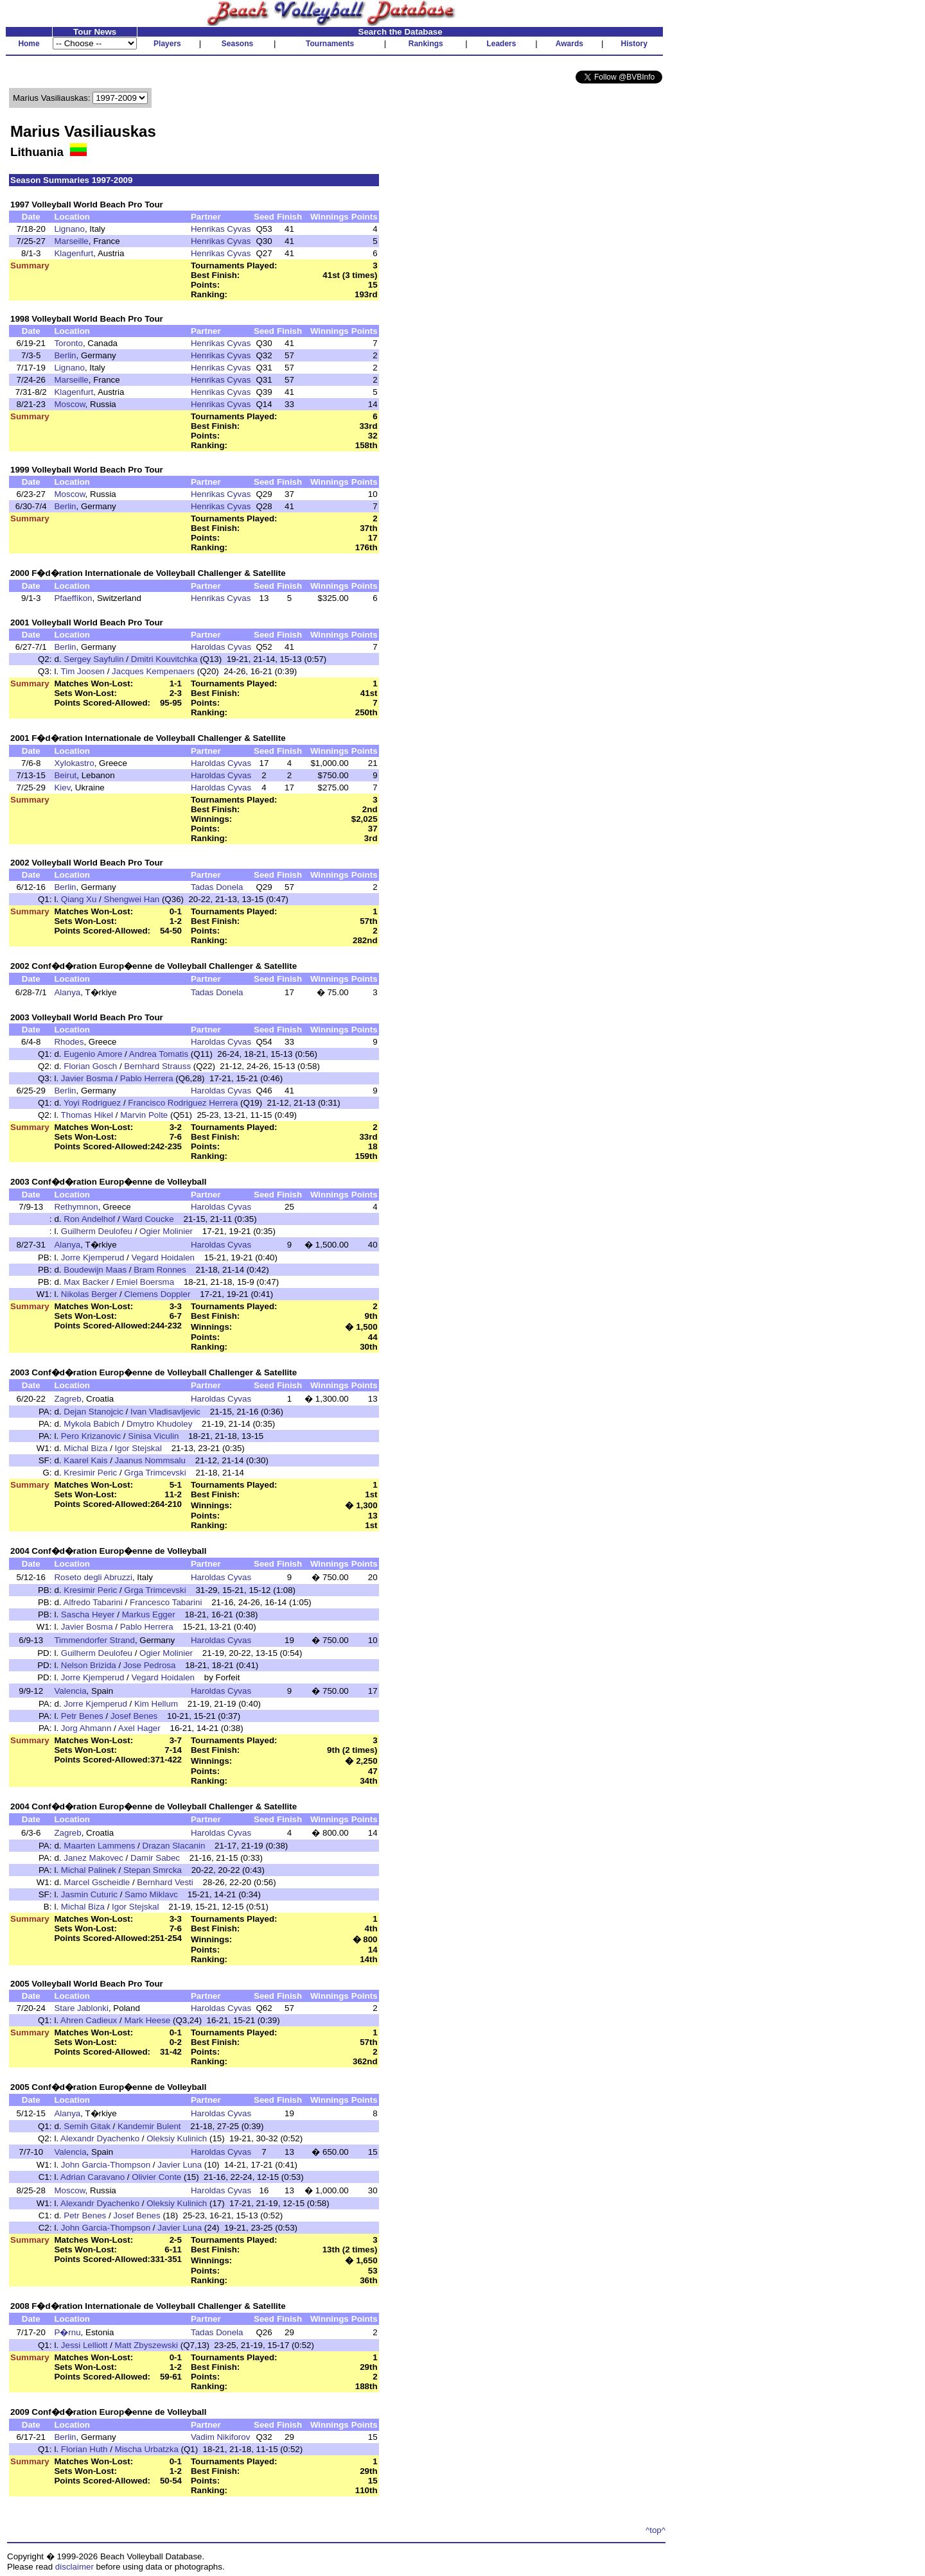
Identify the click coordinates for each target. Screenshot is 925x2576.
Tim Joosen (83, 671)
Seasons (237, 43)
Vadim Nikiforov (220, 2437)
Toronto (68, 343)
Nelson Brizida (88, 1665)
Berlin (65, 355)
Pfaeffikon (73, 598)
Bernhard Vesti (165, 1882)
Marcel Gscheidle (97, 1882)
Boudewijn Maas (95, 1270)
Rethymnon (76, 1207)
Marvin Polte (144, 1115)
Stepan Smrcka (152, 1870)
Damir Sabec (155, 1858)
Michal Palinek (88, 1870)
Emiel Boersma (145, 1282)
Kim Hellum (156, 1704)
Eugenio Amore (93, 1054)
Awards (569, 43)
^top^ (655, 2530)
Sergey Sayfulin (93, 659)
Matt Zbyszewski (147, 2345)
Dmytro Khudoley (159, 1424)
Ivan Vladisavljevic (165, 1411)
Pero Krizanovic (91, 1436)
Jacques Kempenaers (153, 671)
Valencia (70, 1691)
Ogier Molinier (166, 1231)
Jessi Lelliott (84, 2345)
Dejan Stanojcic (93, 1411)
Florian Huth (84, 2449)
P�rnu (67, 2332)
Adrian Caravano (92, 2177)
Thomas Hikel (87, 1115)
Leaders (501, 43)
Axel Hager (139, 1728)
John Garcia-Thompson (105, 2165)
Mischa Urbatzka (147, 2449)
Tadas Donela (217, 887)
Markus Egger (148, 1614)
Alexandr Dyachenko (99, 2138)
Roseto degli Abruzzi (93, 1577)
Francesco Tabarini (166, 1602)
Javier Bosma (87, 1078)
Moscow (69, 404)
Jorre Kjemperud (93, 1257)
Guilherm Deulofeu (96, 1231)
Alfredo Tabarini (93, 1602)
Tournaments (330, 43)
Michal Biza (85, 1448)
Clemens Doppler (157, 1294)
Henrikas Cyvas (221, 229)
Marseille (71, 241)
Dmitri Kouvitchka (164, 659)
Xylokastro (74, 763)
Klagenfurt (73, 253)
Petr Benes (82, 1716)
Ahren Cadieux (88, 2020)
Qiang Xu (79, 899)
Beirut (65, 775)
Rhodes (69, 1042)
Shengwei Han (132, 899)
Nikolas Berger (89, 1294)
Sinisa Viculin (153, 1436)
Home (28, 43)
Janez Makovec (93, 1858)
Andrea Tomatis (158, 1054)
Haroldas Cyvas (221, 647)
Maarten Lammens (99, 1845)
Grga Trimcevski (155, 1472)
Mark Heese (147, 2020)
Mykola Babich (91, 1424)
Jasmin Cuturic (89, 1894)
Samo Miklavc (151, 1894)
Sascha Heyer (88, 1614)
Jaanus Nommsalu (150, 1460)
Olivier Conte (156, 2177)
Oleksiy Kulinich (176, 2138)
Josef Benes (133, 1716)
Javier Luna (179, 2165)
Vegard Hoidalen (163, 1257)
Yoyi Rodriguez (92, 1103)
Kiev (62, 787)
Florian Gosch (90, 1066)
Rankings (426, 43)
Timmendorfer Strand (94, 1640)
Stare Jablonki (81, 2008)
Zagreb (67, 1399)
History (634, 43)
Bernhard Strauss (157, 1066)
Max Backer (86, 1282)
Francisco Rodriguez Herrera (183, 1103)
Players (167, 43)
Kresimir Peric (90, 1472)
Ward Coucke (147, 1219)
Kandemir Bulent (149, 2126)
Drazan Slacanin (174, 1845)
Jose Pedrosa (149, 1665)
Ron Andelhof (89, 1219)
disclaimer (74, 2567)
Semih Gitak (87, 2126)
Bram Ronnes (160, 1270)
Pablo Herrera (146, 1078)
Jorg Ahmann (86, 1728)
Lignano (69, 229)
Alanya (67, 992)
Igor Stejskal (138, 1448)
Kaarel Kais (85, 1460)
